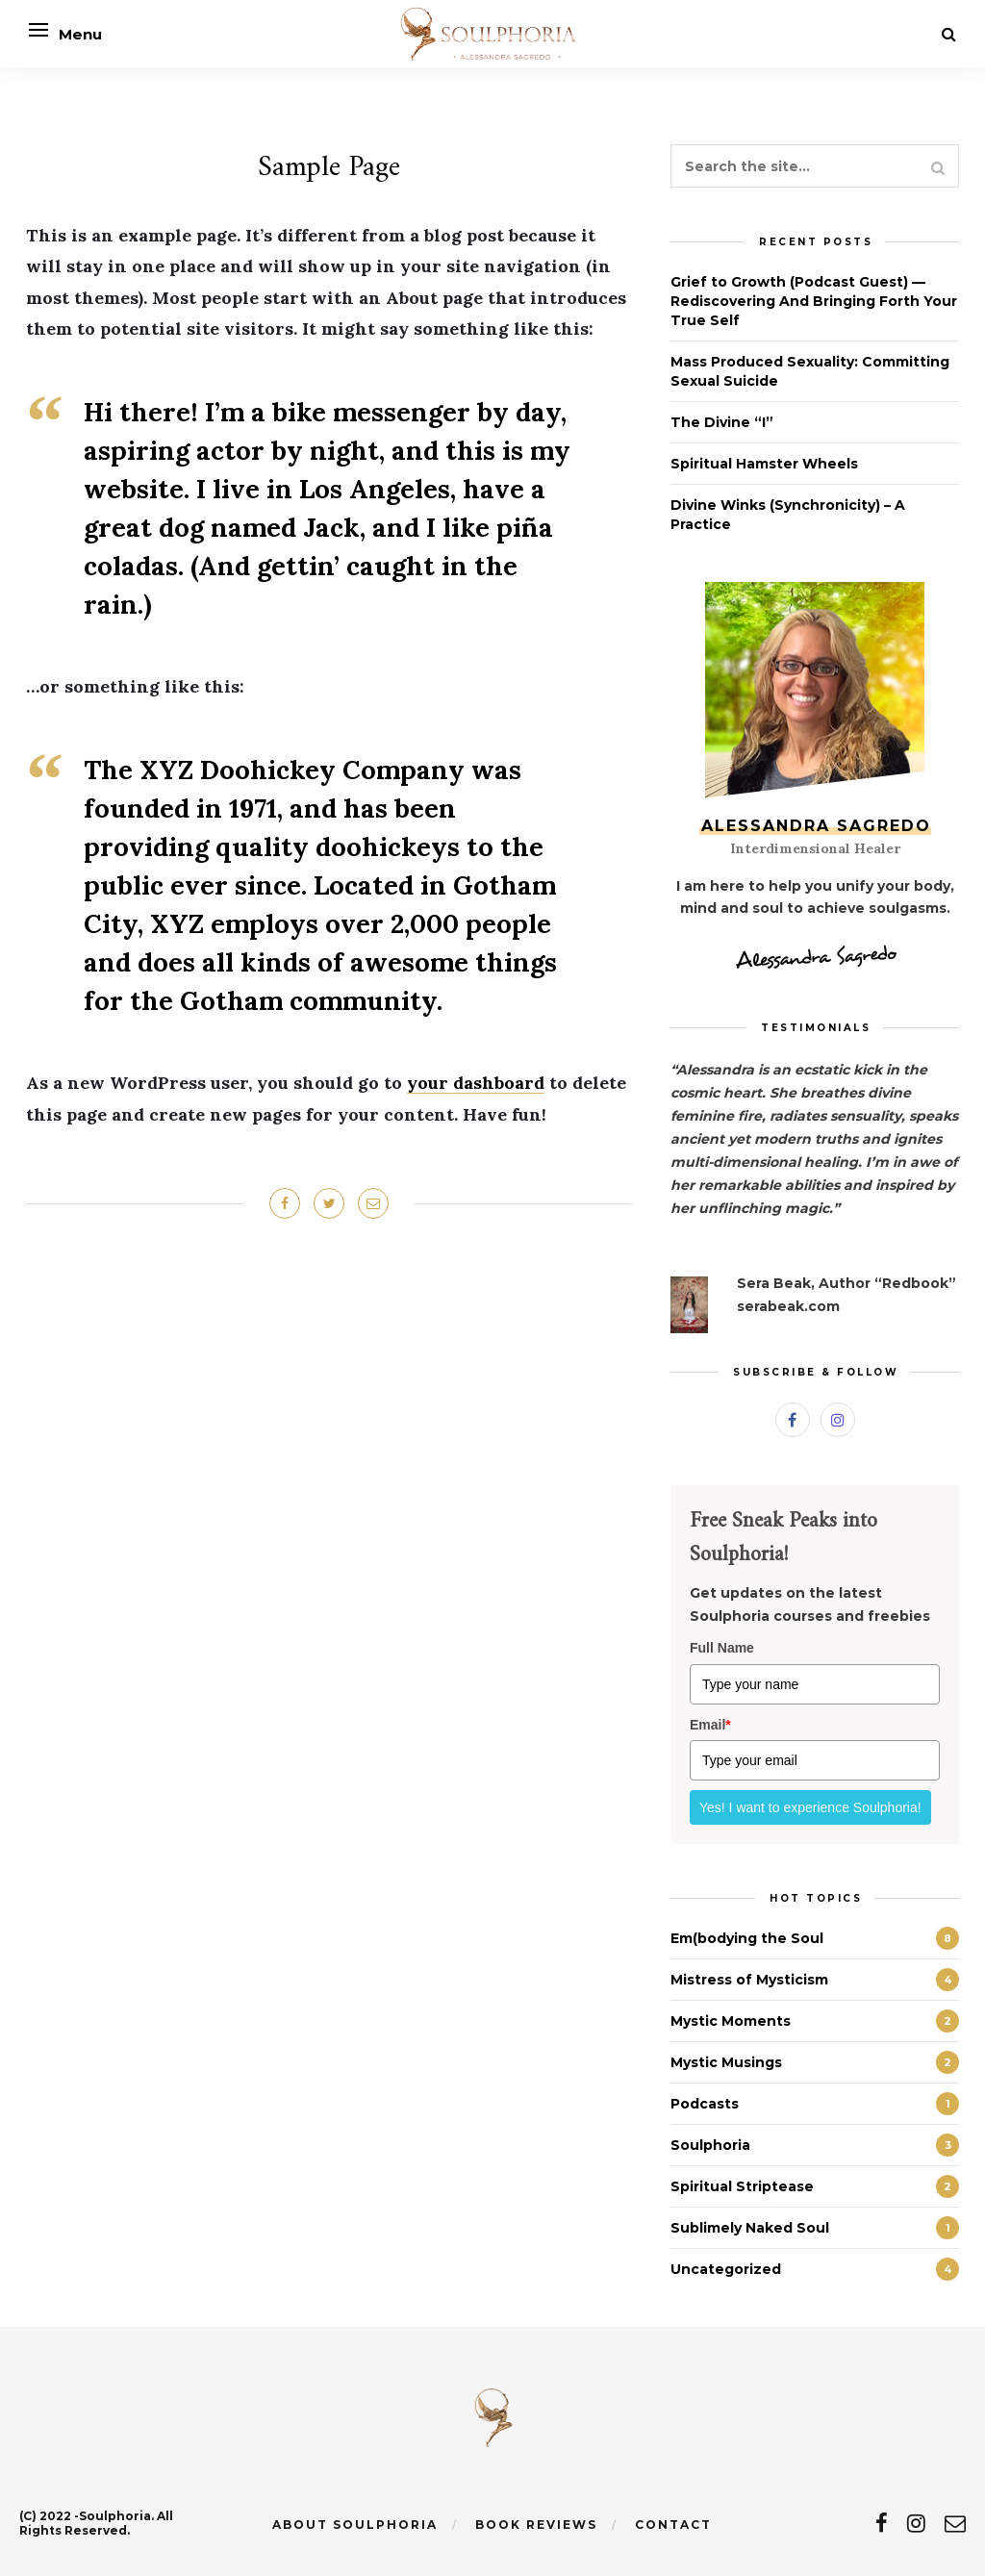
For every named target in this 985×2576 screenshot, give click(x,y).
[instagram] (916, 2524)
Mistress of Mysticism (749, 1979)
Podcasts (704, 2103)
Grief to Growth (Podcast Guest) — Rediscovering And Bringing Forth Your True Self (813, 301)
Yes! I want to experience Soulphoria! (810, 1807)
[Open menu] (38, 30)
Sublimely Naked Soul (749, 2227)
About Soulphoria (355, 2524)
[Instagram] (838, 1419)
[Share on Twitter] (329, 1203)
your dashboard (475, 1083)
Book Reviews (536, 2524)
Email (710, 1724)
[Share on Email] (373, 1203)
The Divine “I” (721, 422)
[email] (955, 2524)
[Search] (949, 34)
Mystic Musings (726, 2062)
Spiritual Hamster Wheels (764, 463)
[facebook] (881, 2524)
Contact (673, 2524)
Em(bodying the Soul (746, 1938)
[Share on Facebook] (284, 1203)
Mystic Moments (730, 2021)
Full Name (722, 1647)
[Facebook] (792, 1419)
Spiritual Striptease (742, 2186)
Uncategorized (725, 2269)
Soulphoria (710, 2145)
